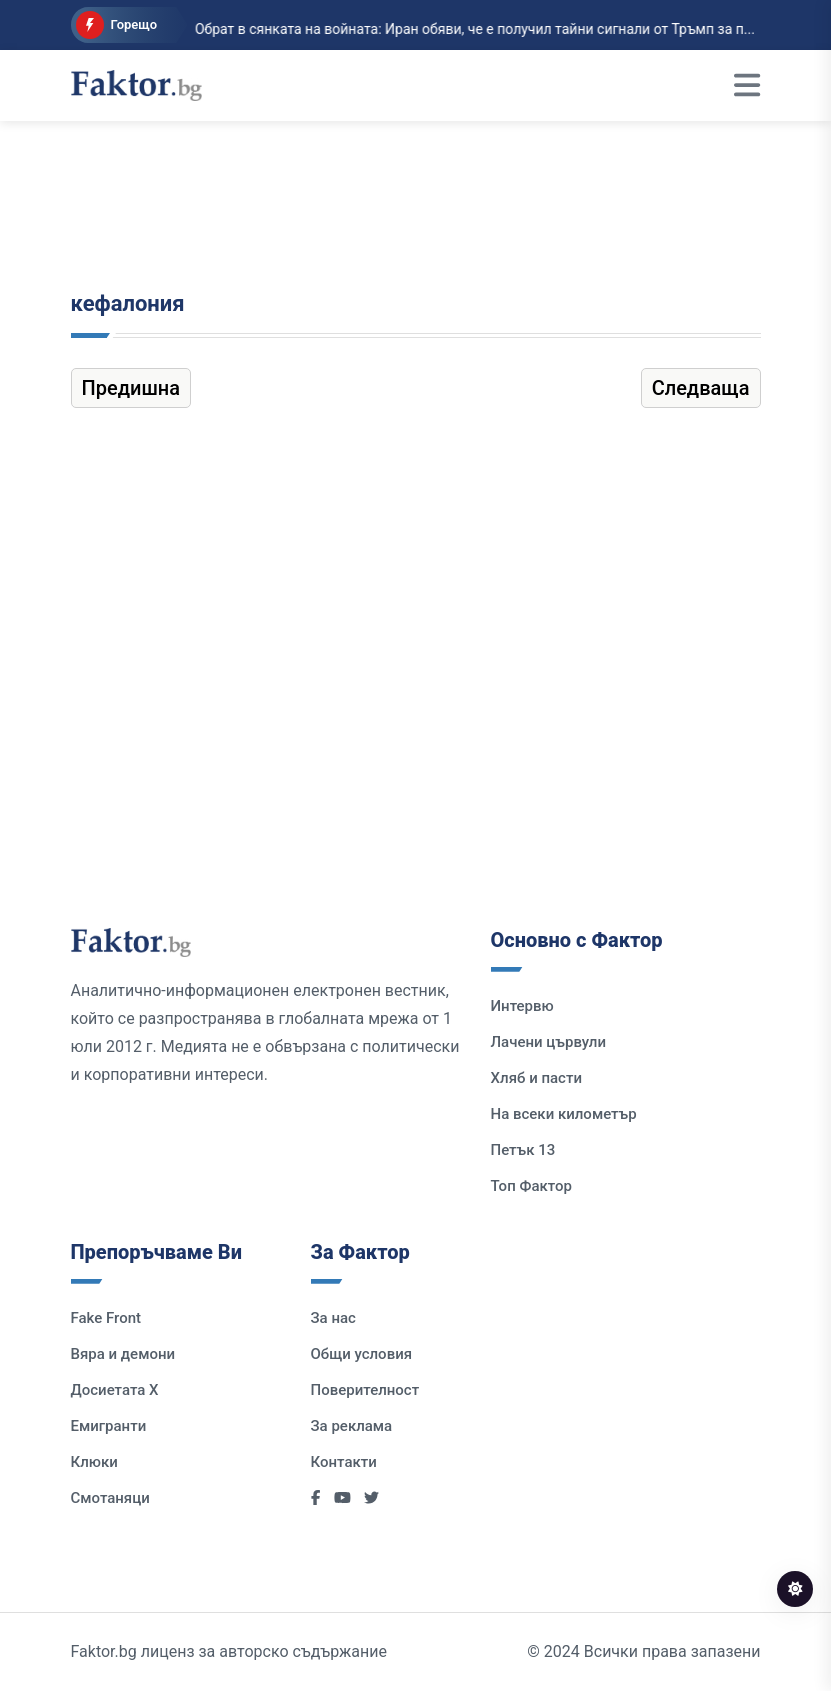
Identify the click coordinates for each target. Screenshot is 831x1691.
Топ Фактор (531, 1186)
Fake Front (106, 1318)
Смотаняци (110, 1498)
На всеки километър (564, 1114)
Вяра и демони (123, 1354)
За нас (333, 1318)
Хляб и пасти (536, 1078)
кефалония (128, 303)
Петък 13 (523, 1150)
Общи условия (362, 1354)
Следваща (701, 388)
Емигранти (109, 1426)
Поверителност (365, 1390)
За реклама (352, 1426)
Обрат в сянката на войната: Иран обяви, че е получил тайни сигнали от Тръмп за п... (456, 29)
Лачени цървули (549, 1042)
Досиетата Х (115, 1390)
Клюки (94, 1462)
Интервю (522, 1006)
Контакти (344, 1462)
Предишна (131, 388)
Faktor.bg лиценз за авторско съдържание (229, 1651)
